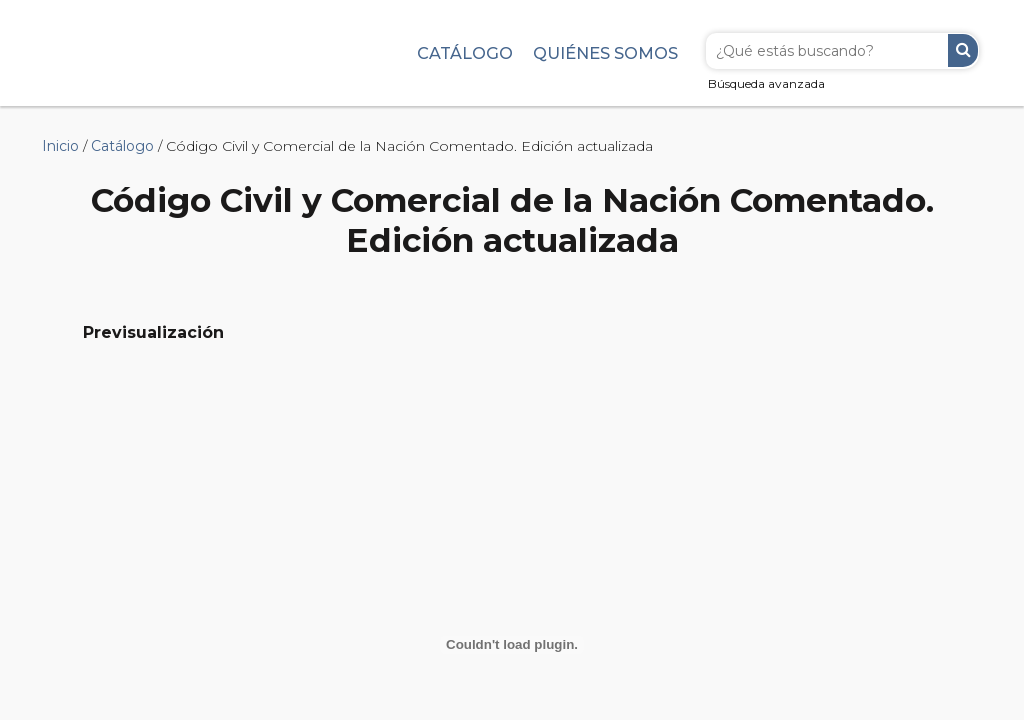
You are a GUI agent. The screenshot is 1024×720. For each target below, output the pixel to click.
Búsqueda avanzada (766, 83)
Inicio (60, 146)
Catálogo (465, 53)
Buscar (963, 50)
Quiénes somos (605, 53)
